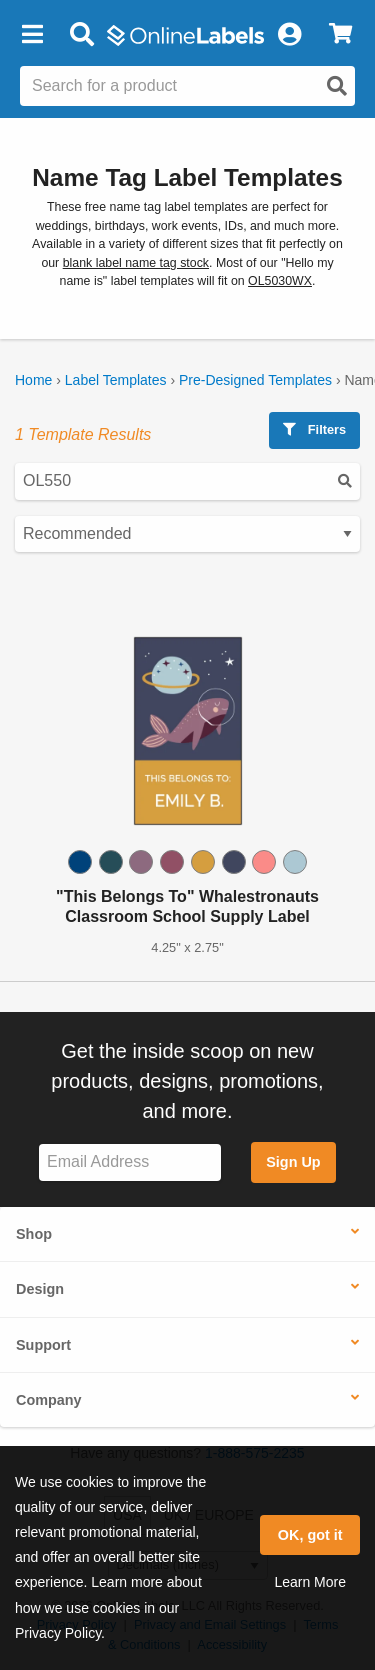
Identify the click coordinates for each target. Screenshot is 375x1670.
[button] (32, 35)
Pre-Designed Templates (255, 380)
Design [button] (40, 1289)
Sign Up (293, 1162)
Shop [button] (34, 1234)
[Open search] (337, 86)
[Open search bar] (81, 35)
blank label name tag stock (136, 263)
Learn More (310, 1582)
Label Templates (116, 380)
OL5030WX (280, 281)
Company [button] (49, 1400)
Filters (314, 429)
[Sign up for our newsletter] (130, 1162)
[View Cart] (340, 35)
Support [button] (43, 1345)
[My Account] (289, 35)
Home (33, 380)
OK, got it (310, 1535)
